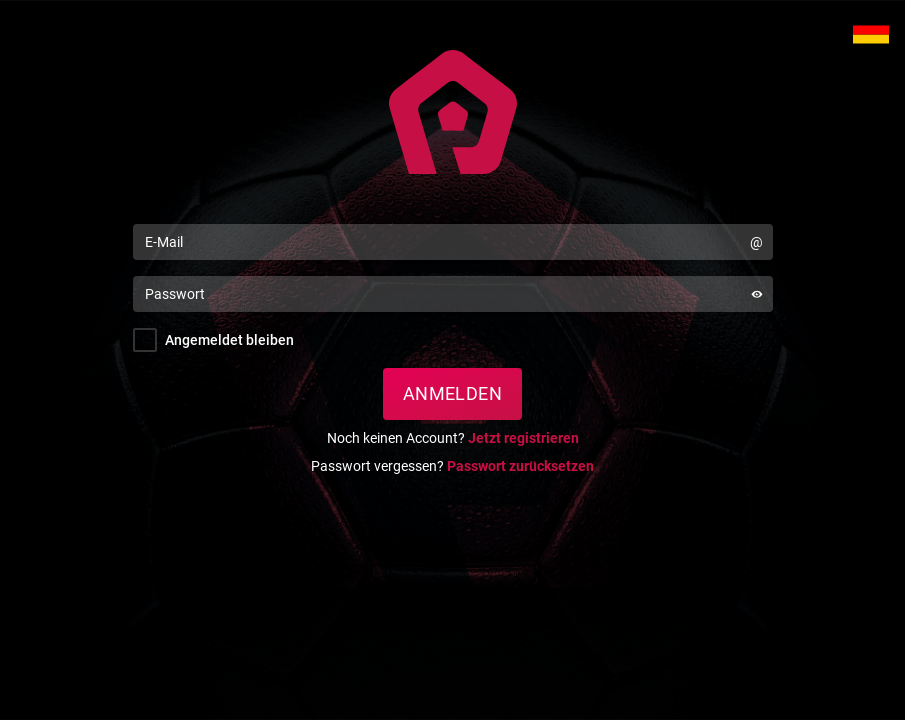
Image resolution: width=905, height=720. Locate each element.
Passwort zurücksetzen (520, 466)
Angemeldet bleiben (229, 340)
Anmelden (453, 393)
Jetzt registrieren (523, 438)
